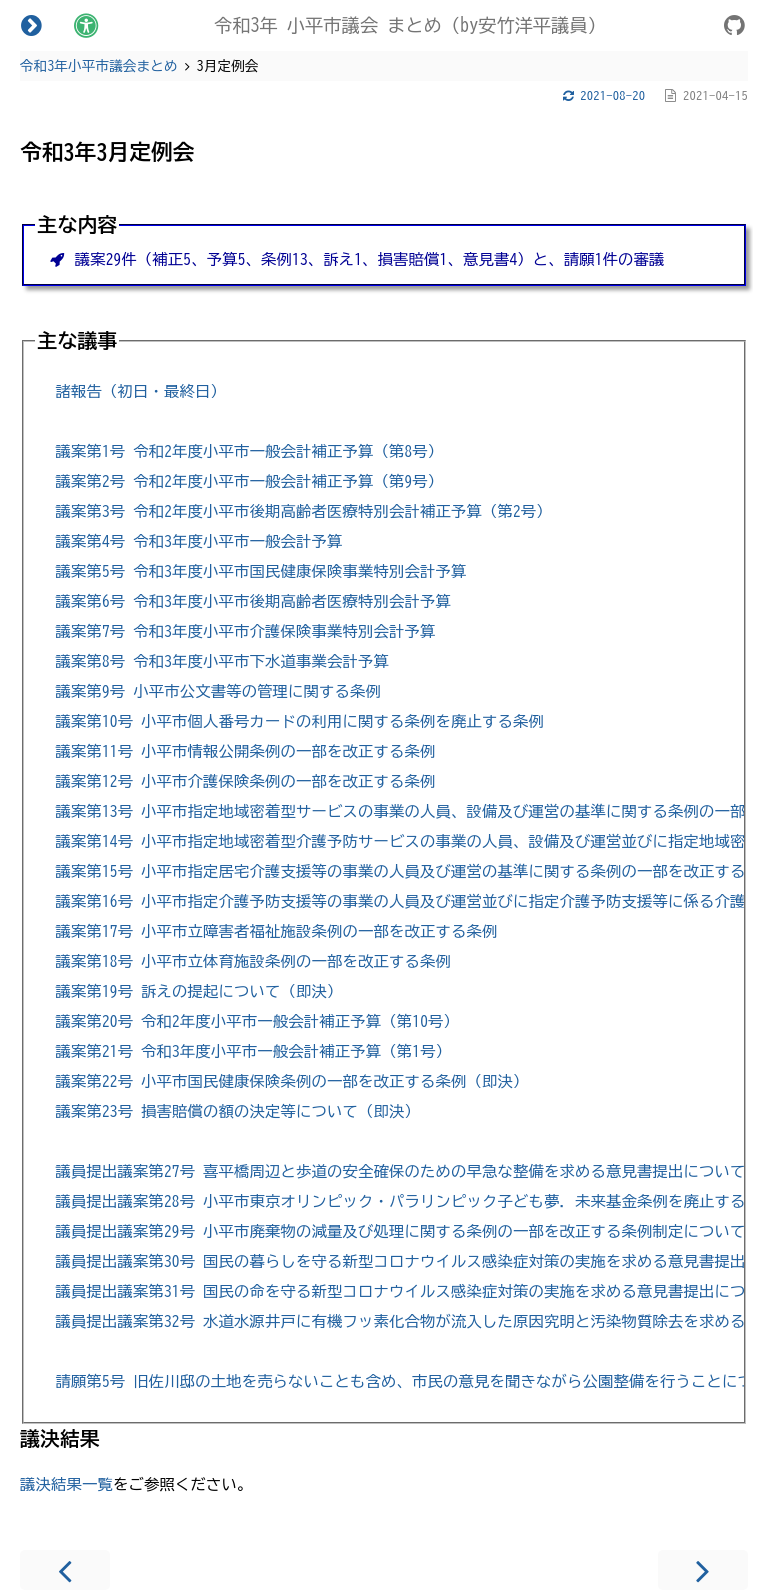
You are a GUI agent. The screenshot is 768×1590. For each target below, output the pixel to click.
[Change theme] (86, 25)
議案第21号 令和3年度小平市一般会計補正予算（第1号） (253, 1051)
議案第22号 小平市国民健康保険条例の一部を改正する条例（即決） (291, 1081)
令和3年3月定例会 (107, 152)
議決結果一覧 (66, 1484)
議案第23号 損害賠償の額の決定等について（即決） (237, 1111)
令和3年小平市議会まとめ (99, 66)
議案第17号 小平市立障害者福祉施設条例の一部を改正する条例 (276, 931)
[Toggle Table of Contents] (31, 25)
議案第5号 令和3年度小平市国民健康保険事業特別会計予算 (260, 571)
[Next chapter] (703, 1569)
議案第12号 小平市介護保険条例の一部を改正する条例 (245, 781)
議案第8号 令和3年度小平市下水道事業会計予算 (221, 661)
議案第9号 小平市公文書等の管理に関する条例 (218, 691)
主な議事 (77, 340)
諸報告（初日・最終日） (140, 391)
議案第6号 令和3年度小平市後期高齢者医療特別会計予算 (252, 601)
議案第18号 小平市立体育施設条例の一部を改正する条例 (252, 961)
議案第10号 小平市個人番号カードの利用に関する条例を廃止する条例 (299, 721)
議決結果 (60, 1438)
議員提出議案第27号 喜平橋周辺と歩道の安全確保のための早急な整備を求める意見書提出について (400, 1171)
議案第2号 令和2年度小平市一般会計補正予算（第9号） (249, 481)
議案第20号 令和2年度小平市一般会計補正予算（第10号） (257, 1021)
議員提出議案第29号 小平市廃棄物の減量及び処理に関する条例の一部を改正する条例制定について (400, 1231)
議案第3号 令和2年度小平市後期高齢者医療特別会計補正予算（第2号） (303, 511)
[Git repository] (734, 28)
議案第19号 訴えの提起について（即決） (198, 991)
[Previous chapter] (65, 1569)
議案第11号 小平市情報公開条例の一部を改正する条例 (245, 751)
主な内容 (77, 224)
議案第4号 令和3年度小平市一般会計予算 (198, 541)
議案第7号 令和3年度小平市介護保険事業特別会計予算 (245, 631)
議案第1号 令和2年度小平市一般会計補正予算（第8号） (249, 451)
